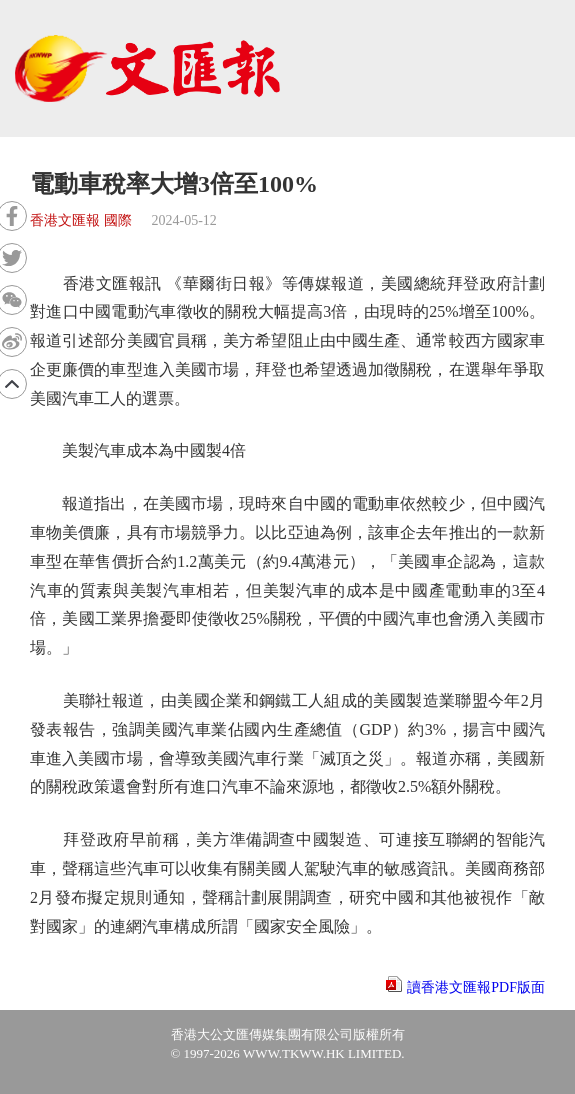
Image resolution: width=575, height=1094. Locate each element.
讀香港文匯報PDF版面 (476, 987)
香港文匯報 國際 (81, 220)
